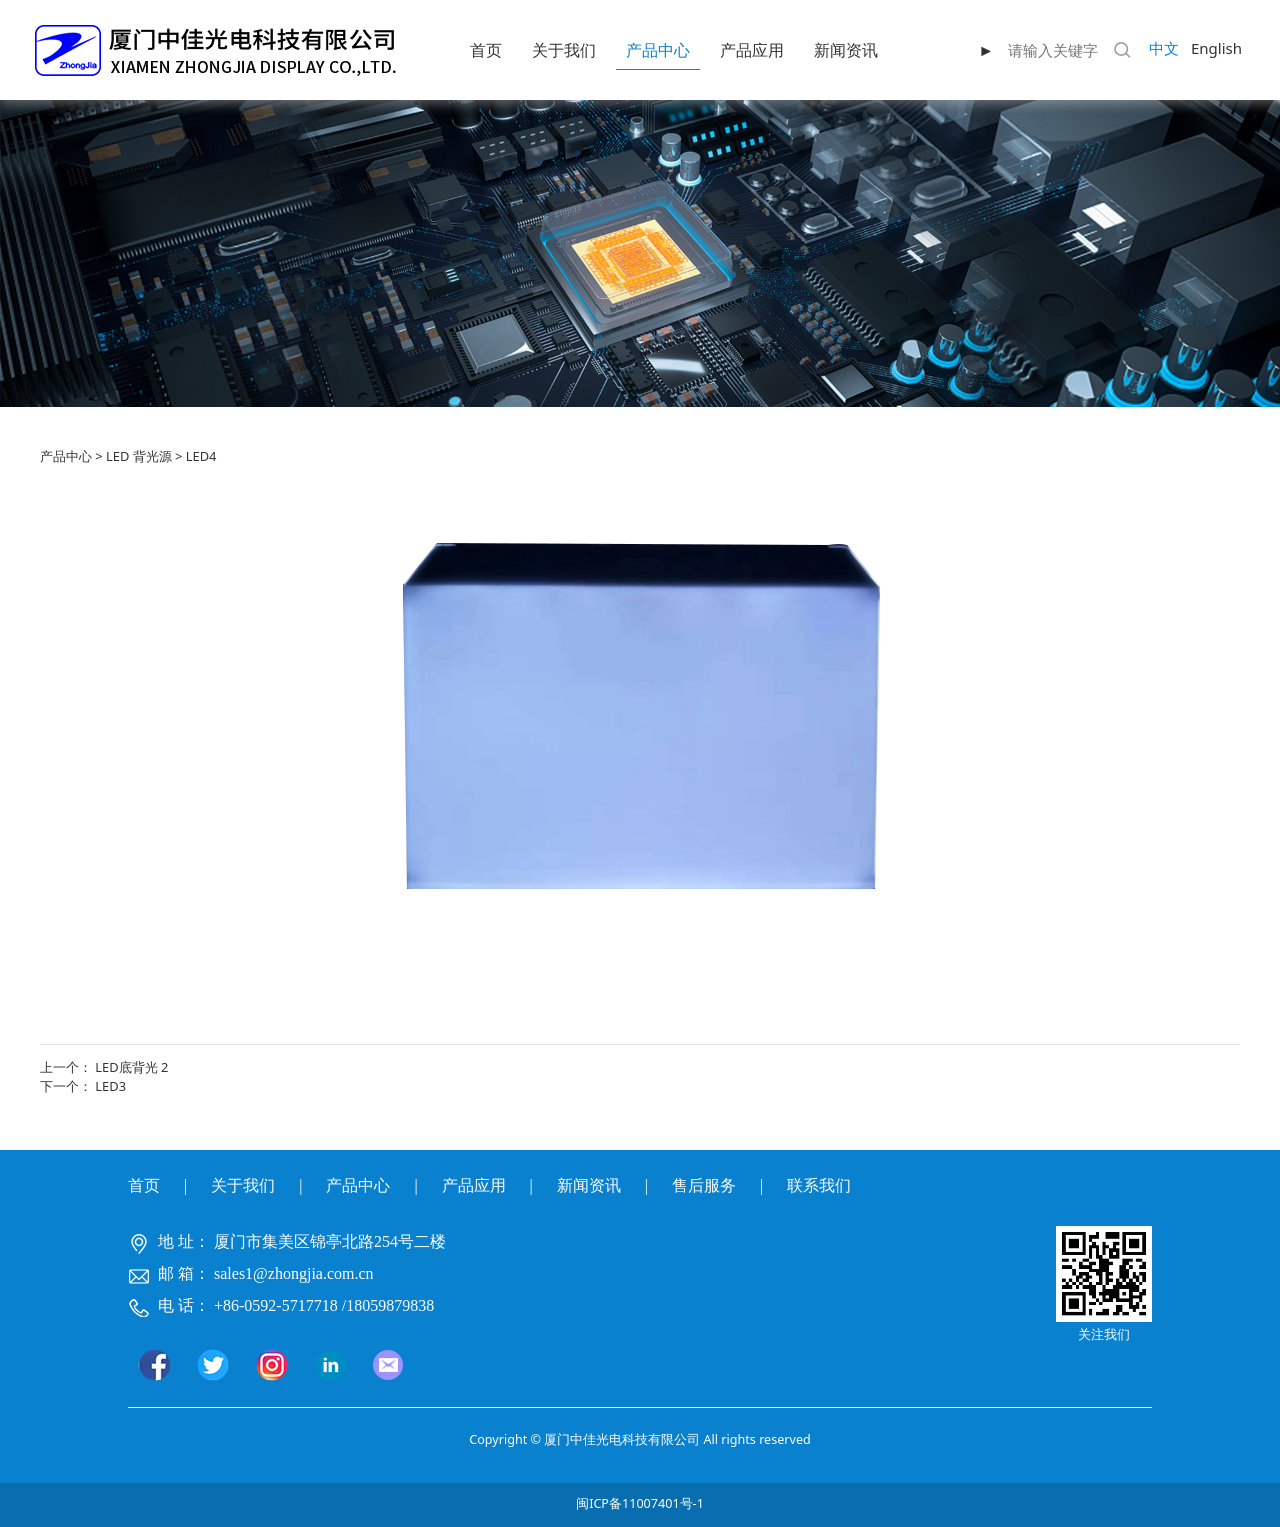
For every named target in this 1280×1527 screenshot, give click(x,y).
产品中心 (658, 50)
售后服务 (704, 1185)
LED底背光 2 (131, 1067)
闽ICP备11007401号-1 (640, 1503)
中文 (1164, 48)
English (1216, 48)
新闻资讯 (846, 50)
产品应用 (752, 50)
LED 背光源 (139, 456)
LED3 (110, 1086)
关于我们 (564, 50)
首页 (486, 50)
